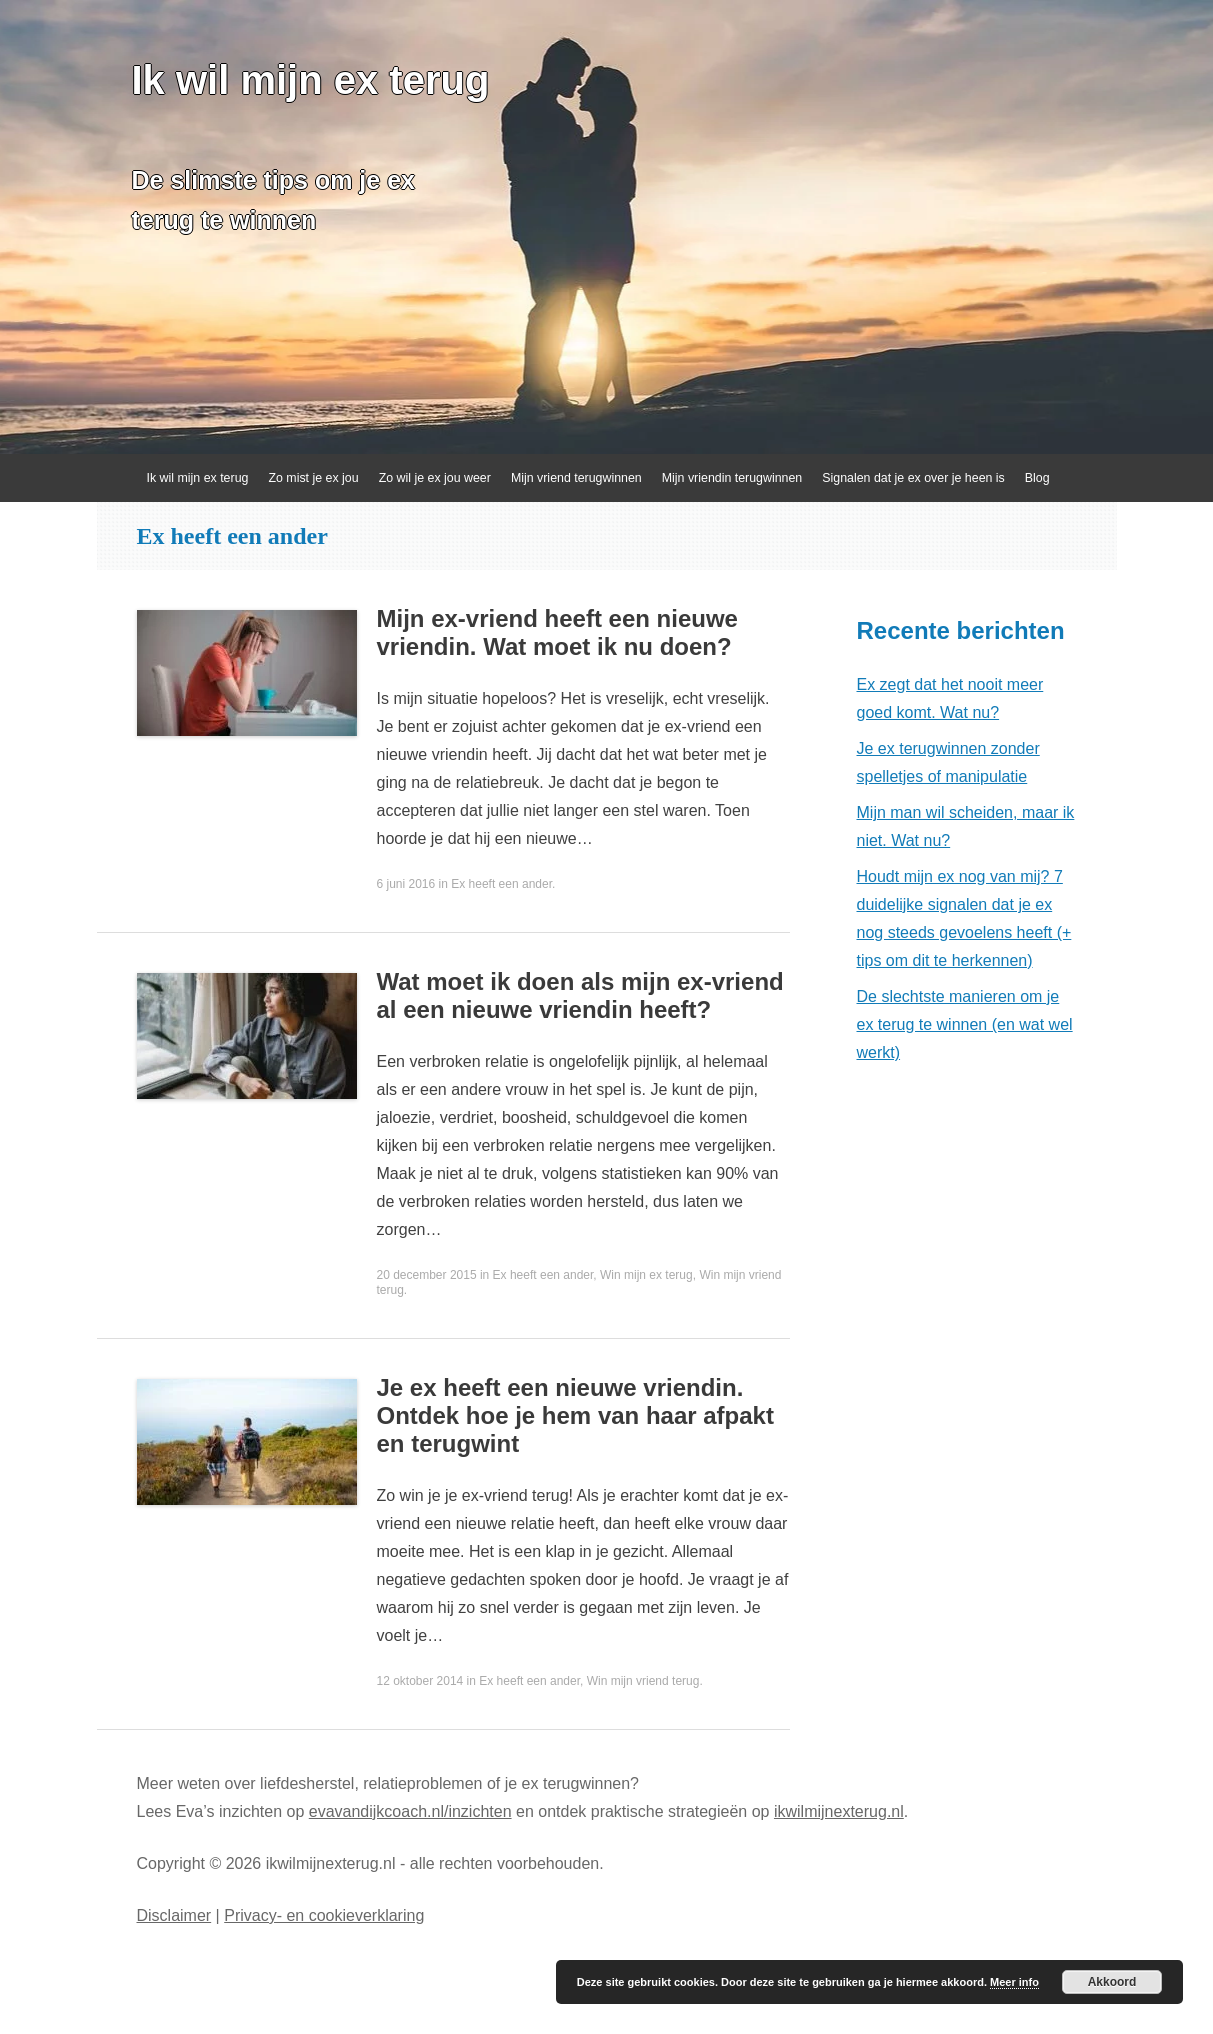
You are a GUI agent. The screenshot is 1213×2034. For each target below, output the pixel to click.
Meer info (1014, 1982)
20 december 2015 (427, 1275)
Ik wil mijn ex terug (311, 80)
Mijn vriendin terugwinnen (732, 478)
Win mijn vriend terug (643, 1681)
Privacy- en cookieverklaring (324, 1915)
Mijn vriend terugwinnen (576, 478)
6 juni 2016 (406, 884)
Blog (1037, 478)
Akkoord (1112, 1982)
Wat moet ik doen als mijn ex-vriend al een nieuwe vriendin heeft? (580, 995)
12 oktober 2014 (420, 1681)
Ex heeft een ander (501, 884)
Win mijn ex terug (646, 1275)
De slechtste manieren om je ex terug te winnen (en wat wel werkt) (965, 1024)
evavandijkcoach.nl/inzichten (410, 1811)
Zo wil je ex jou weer (435, 478)
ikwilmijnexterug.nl (839, 1811)
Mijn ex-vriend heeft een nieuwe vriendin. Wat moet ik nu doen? (557, 632)
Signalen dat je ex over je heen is (913, 478)
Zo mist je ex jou (313, 478)
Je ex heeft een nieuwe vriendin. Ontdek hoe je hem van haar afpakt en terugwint (575, 1415)
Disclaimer (174, 1915)
